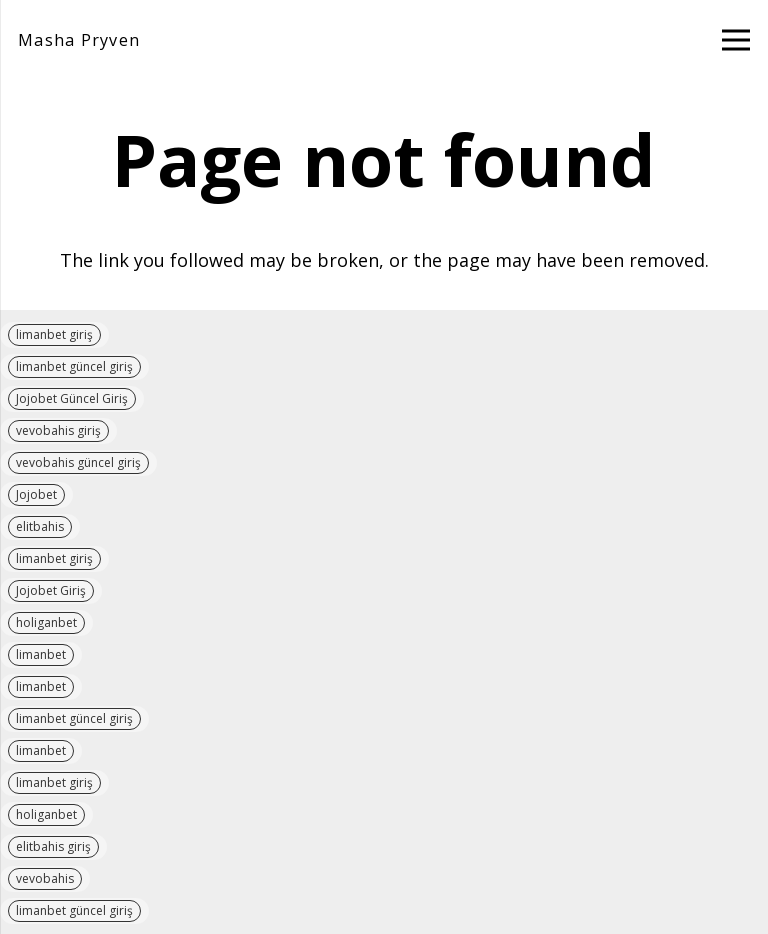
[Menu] (736, 40)
